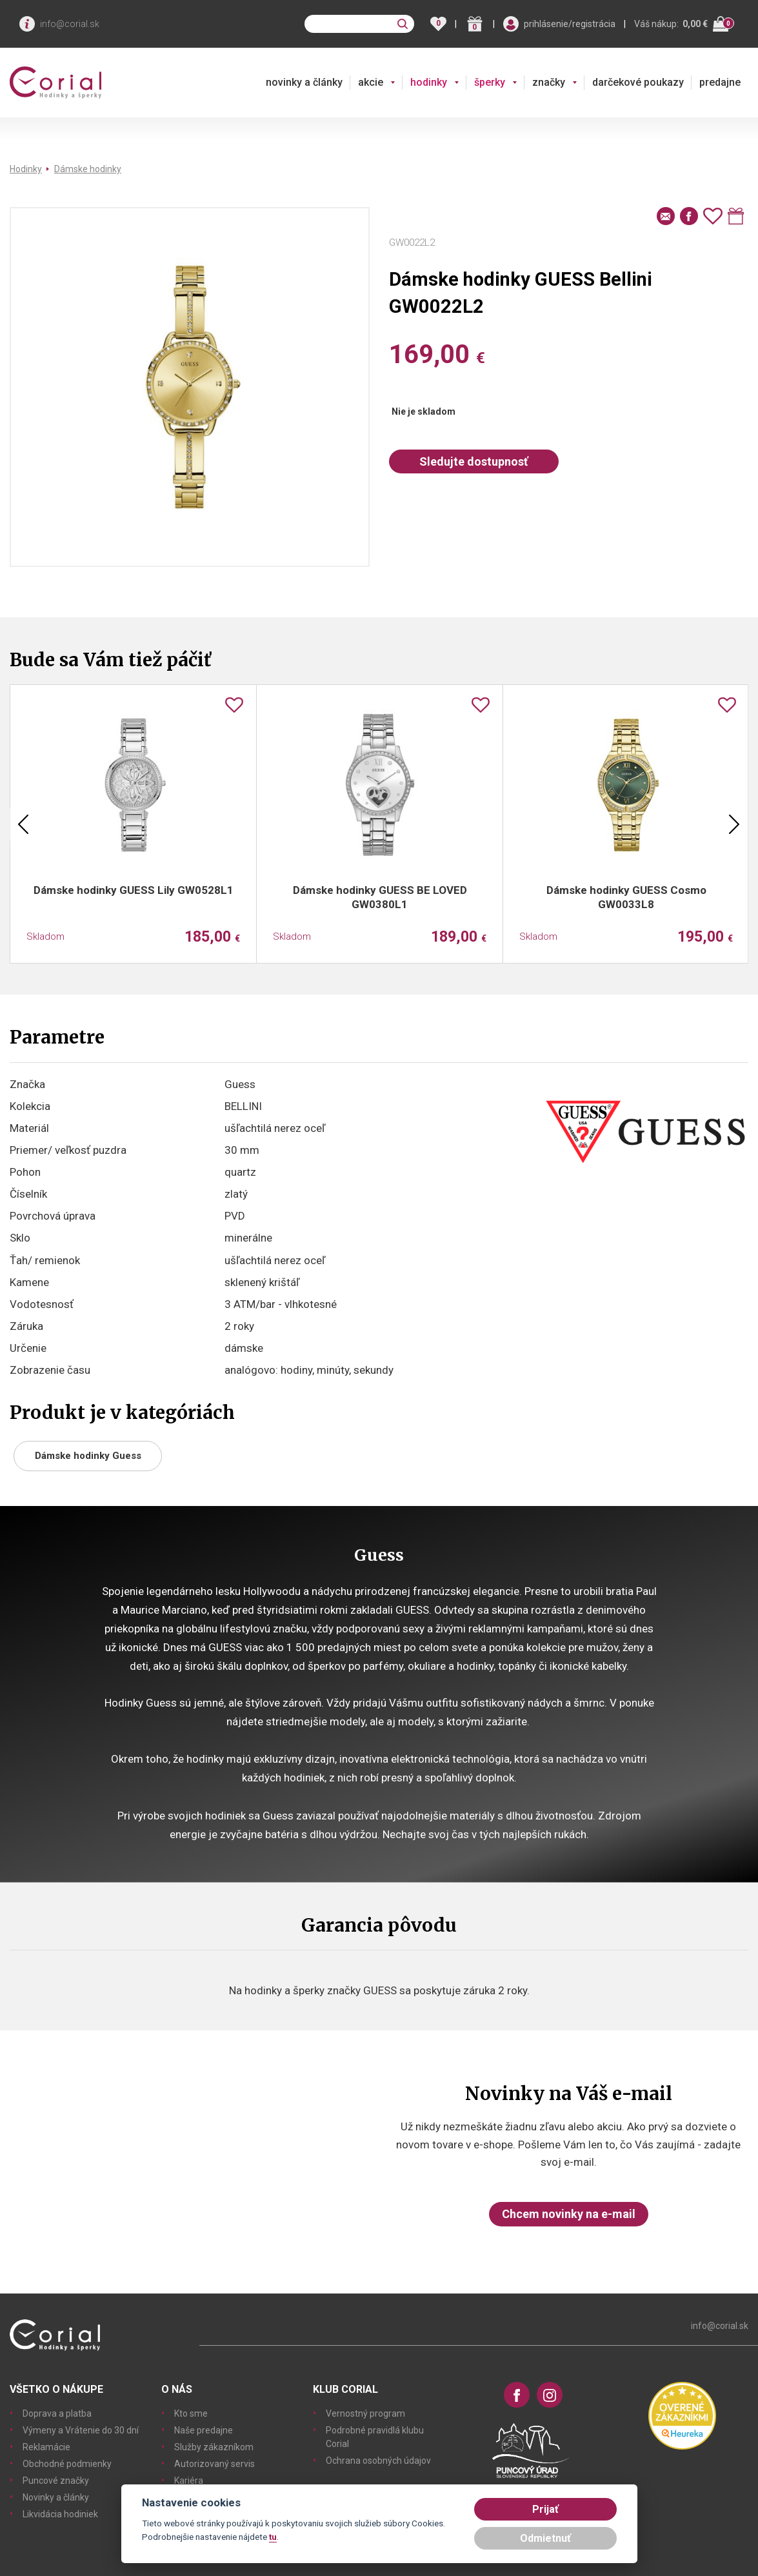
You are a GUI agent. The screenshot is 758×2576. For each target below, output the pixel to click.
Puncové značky (56, 2480)
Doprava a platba (57, 2413)
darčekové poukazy (638, 82)
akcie (370, 82)
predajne (720, 82)
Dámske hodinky (87, 169)
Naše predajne (203, 2430)
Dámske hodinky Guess (88, 1455)
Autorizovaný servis (214, 2464)
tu (273, 2536)
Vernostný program (365, 2413)
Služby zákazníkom (214, 2447)
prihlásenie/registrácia (569, 24)
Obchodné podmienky (67, 2464)
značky (548, 82)
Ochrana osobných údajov (378, 2460)
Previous (23, 824)
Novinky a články (56, 2497)
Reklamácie (46, 2447)
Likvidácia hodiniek (60, 2514)
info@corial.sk (69, 24)
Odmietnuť (545, 2538)
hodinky (428, 82)
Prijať (545, 2509)
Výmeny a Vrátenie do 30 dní (81, 2430)
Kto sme (191, 2413)
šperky (489, 82)
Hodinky (26, 169)
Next (734, 824)
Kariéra (188, 2480)
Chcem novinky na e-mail (568, 2214)
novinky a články (304, 82)
